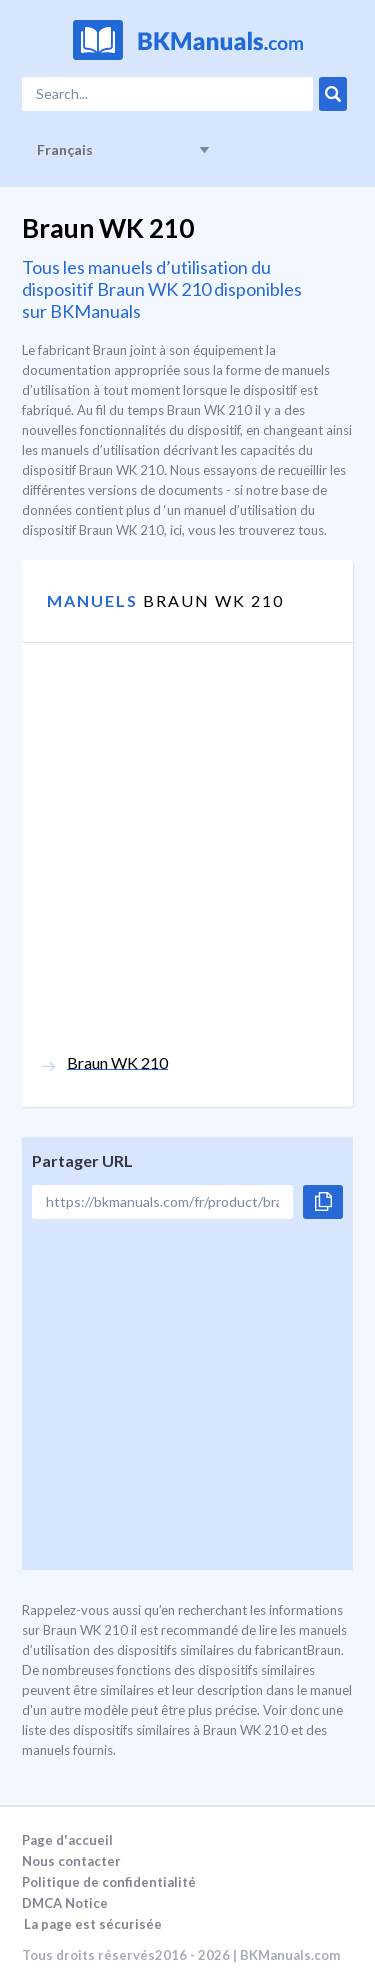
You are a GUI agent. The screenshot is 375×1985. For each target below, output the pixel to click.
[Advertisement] (187, 865)
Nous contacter (71, 1861)
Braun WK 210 (117, 1062)
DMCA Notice (65, 1903)
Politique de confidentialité (109, 1882)
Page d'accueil (67, 1840)
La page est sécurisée (93, 1924)
